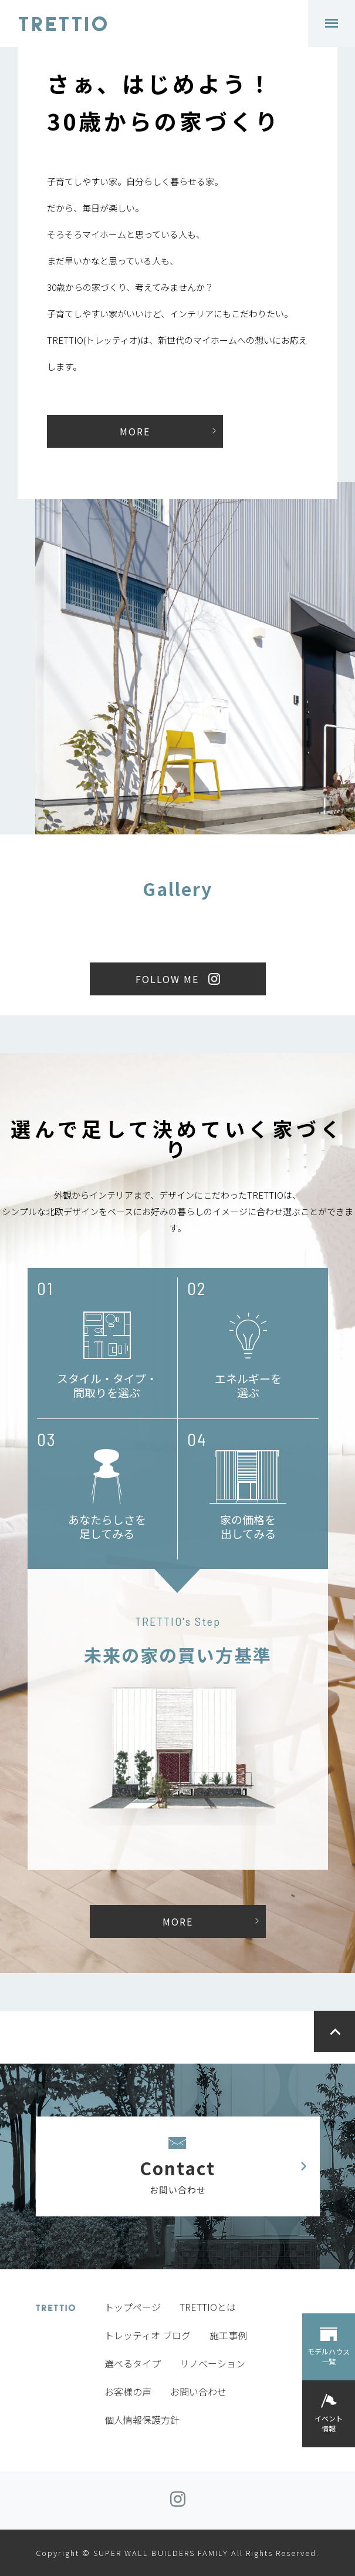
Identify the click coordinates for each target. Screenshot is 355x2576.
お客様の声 (127, 2391)
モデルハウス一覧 (328, 2356)
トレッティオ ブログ (147, 2335)
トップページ (132, 2307)
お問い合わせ (198, 2391)
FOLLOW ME (167, 979)
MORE (135, 431)
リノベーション (212, 2363)
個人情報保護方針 (142, 2420)
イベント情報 (329, 2423)
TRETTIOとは (208, 2307)
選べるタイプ (132, 2363)
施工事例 (228, 2335)
